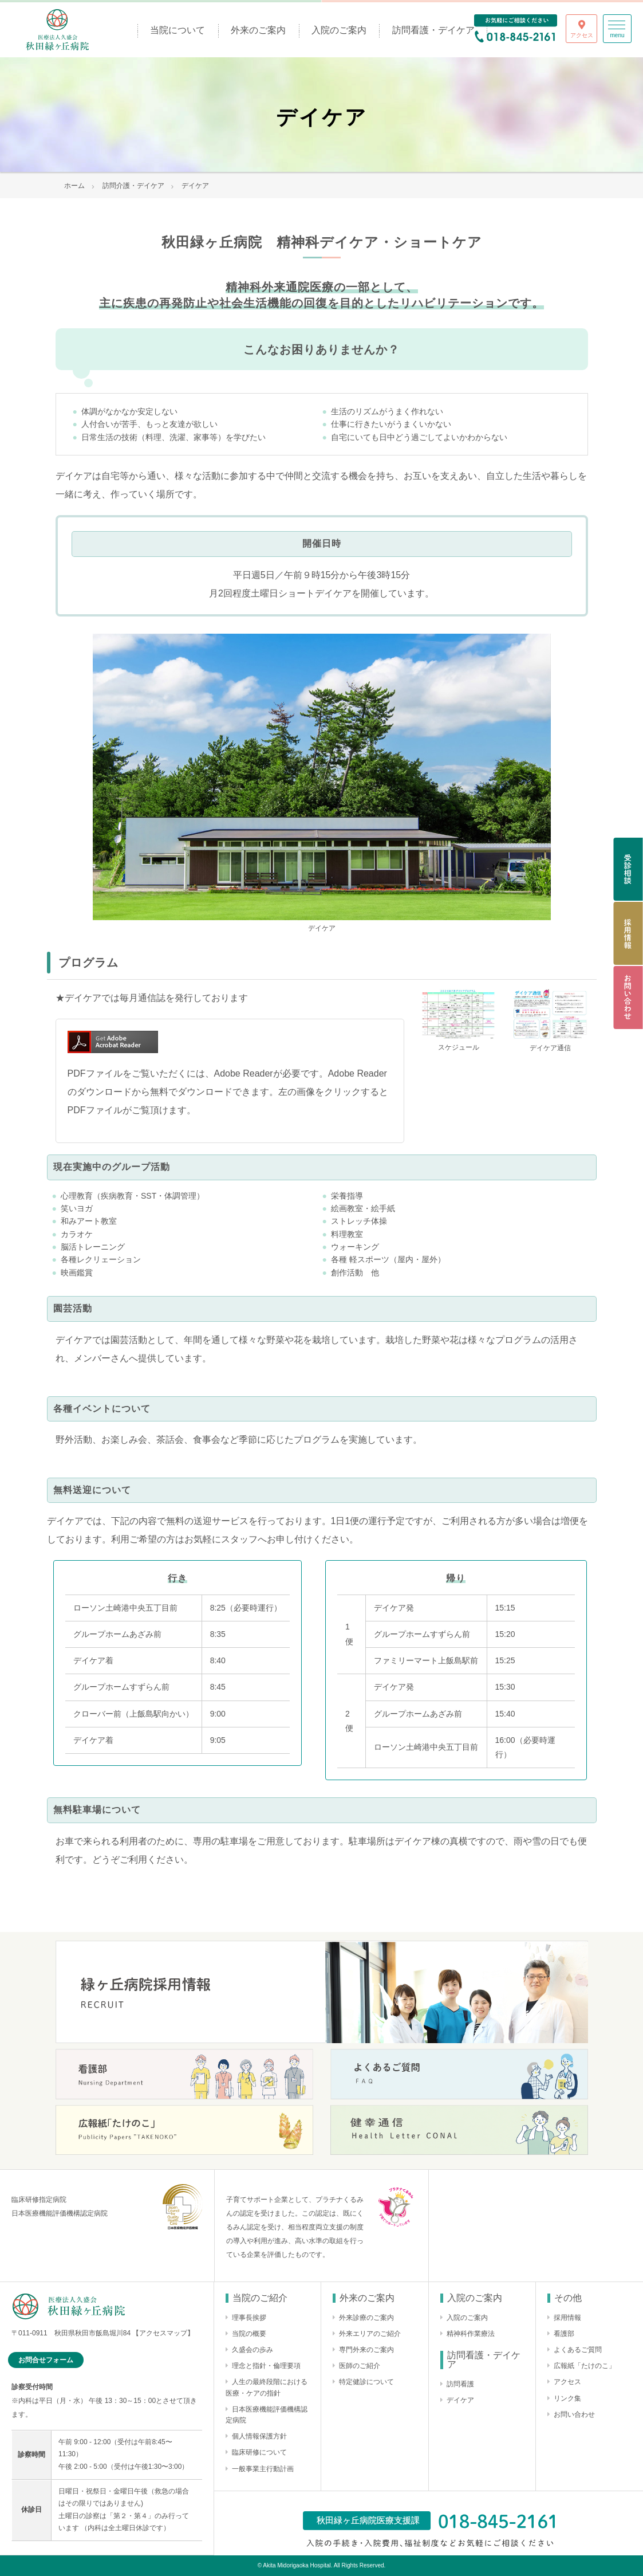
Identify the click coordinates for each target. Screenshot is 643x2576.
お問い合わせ (574, 2414)
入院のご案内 (338, 30)
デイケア (460, 2400)
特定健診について (366, 2382)
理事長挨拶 (249, 2318)
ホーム (74, 186)
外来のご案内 (258, 30)
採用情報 (567, 2318)
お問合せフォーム (45, 2360)
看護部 (564, 2334)
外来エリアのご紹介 (370, 2334)
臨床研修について (259, 2452)
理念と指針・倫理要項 (266, 2366)
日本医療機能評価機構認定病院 (266, 2414)
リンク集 (567, 2398)
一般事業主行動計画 (263, 2469)
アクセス (567, 2382)
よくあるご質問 (578, 2350)
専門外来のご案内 (366, 2350)
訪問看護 (460, 2384)
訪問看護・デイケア (433, 30)
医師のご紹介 (359, 2366)
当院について (177, 30)
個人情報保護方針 (259, 2436)
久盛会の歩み (252, 2350)
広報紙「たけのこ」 (585, 2366)
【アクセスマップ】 (163, 2333)
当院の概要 (249, 2334)
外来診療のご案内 (366, 2318)
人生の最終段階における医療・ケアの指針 (266, 2387)
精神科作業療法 (471, 2334)
